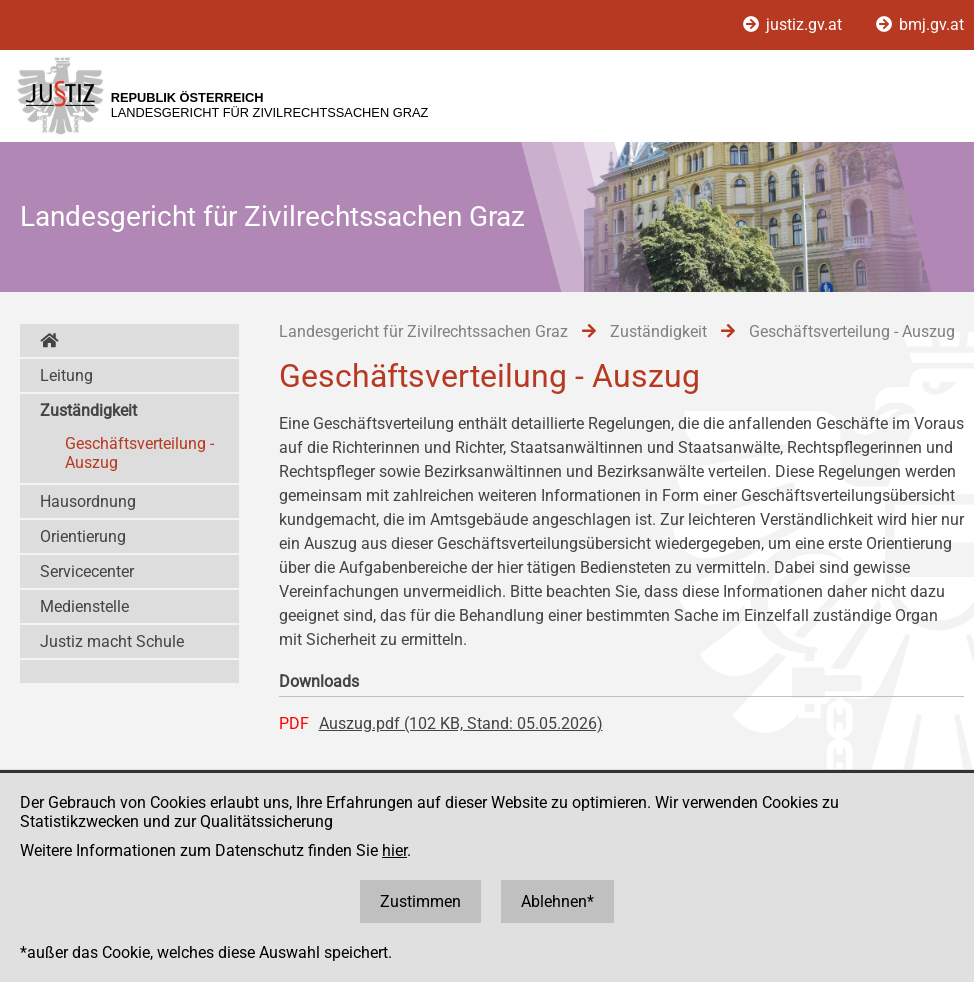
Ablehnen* (557, 901)
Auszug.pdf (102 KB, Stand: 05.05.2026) (461, 723)
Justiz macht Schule (112, 641)
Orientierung (83, 536)
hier (394, 850)
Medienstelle (84, 606)
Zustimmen (420, 901)
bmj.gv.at (920, 24)
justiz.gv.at (794, 24)
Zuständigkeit (88, 410)
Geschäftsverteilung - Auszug (139, 453)
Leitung (66, 375)
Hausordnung (88, 501)
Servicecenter (87, 571)
